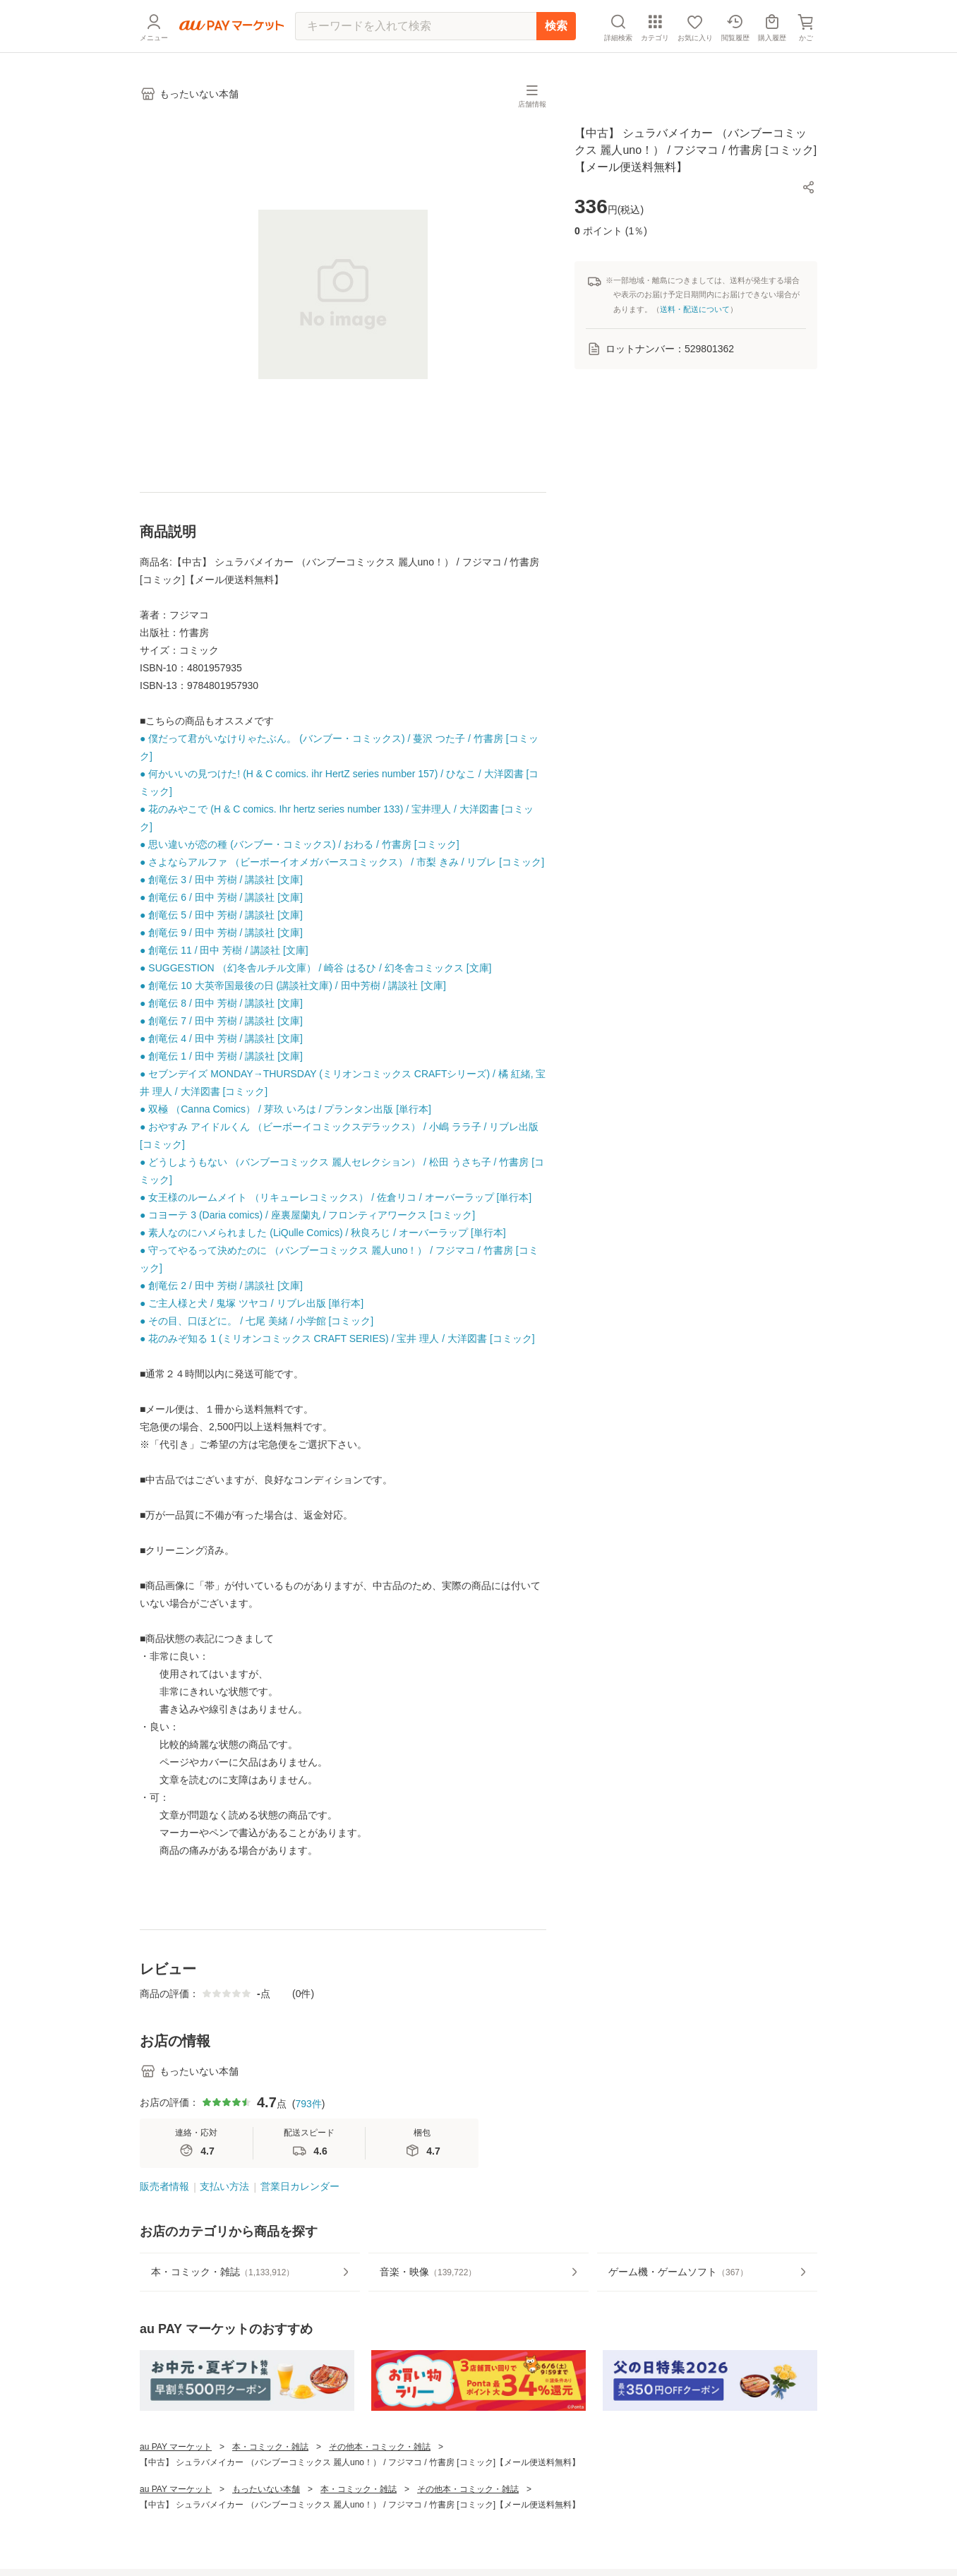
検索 (556, 26)
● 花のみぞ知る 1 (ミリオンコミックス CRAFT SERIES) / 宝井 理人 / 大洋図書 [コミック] (337, 1338)
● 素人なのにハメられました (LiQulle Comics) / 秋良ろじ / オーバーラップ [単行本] (323, 1232)
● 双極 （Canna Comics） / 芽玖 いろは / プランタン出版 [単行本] (285, 1109)
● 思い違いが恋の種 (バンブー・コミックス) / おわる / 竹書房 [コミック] (299, 844)
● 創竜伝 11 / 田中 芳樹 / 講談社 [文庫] (224, 950)
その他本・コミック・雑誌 (380, 2447)
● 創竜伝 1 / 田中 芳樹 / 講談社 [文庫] (221, 1056)
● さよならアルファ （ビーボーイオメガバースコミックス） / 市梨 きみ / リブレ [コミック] (342, 862)
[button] (808, 187)
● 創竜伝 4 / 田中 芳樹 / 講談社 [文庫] (221, 1038)
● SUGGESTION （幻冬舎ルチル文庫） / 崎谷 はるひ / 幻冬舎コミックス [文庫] (315, 968)
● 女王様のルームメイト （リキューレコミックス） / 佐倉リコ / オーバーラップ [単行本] (335, 1197)
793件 (308, 2103)
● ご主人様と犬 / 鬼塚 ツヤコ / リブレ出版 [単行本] (251, 1303)
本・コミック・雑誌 (270, 2447)
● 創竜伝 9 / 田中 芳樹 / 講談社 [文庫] (221, 932)
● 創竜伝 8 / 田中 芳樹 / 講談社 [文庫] (221, 1003)
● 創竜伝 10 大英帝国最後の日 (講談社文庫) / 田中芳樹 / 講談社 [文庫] (293, 985)
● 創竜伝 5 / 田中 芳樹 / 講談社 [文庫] (221, 915)
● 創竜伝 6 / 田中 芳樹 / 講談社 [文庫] (221, 897)
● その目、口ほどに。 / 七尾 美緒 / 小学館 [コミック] (256, 1320)
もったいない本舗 (266, 2489)
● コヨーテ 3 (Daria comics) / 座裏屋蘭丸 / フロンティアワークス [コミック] (307, 1215)
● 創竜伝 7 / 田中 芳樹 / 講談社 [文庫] (221, 1020)
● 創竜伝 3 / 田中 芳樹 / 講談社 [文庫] (221, 879)
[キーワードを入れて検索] (415, 26)
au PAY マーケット (176, 2447)
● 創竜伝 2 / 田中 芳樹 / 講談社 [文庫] (221, 1285)
